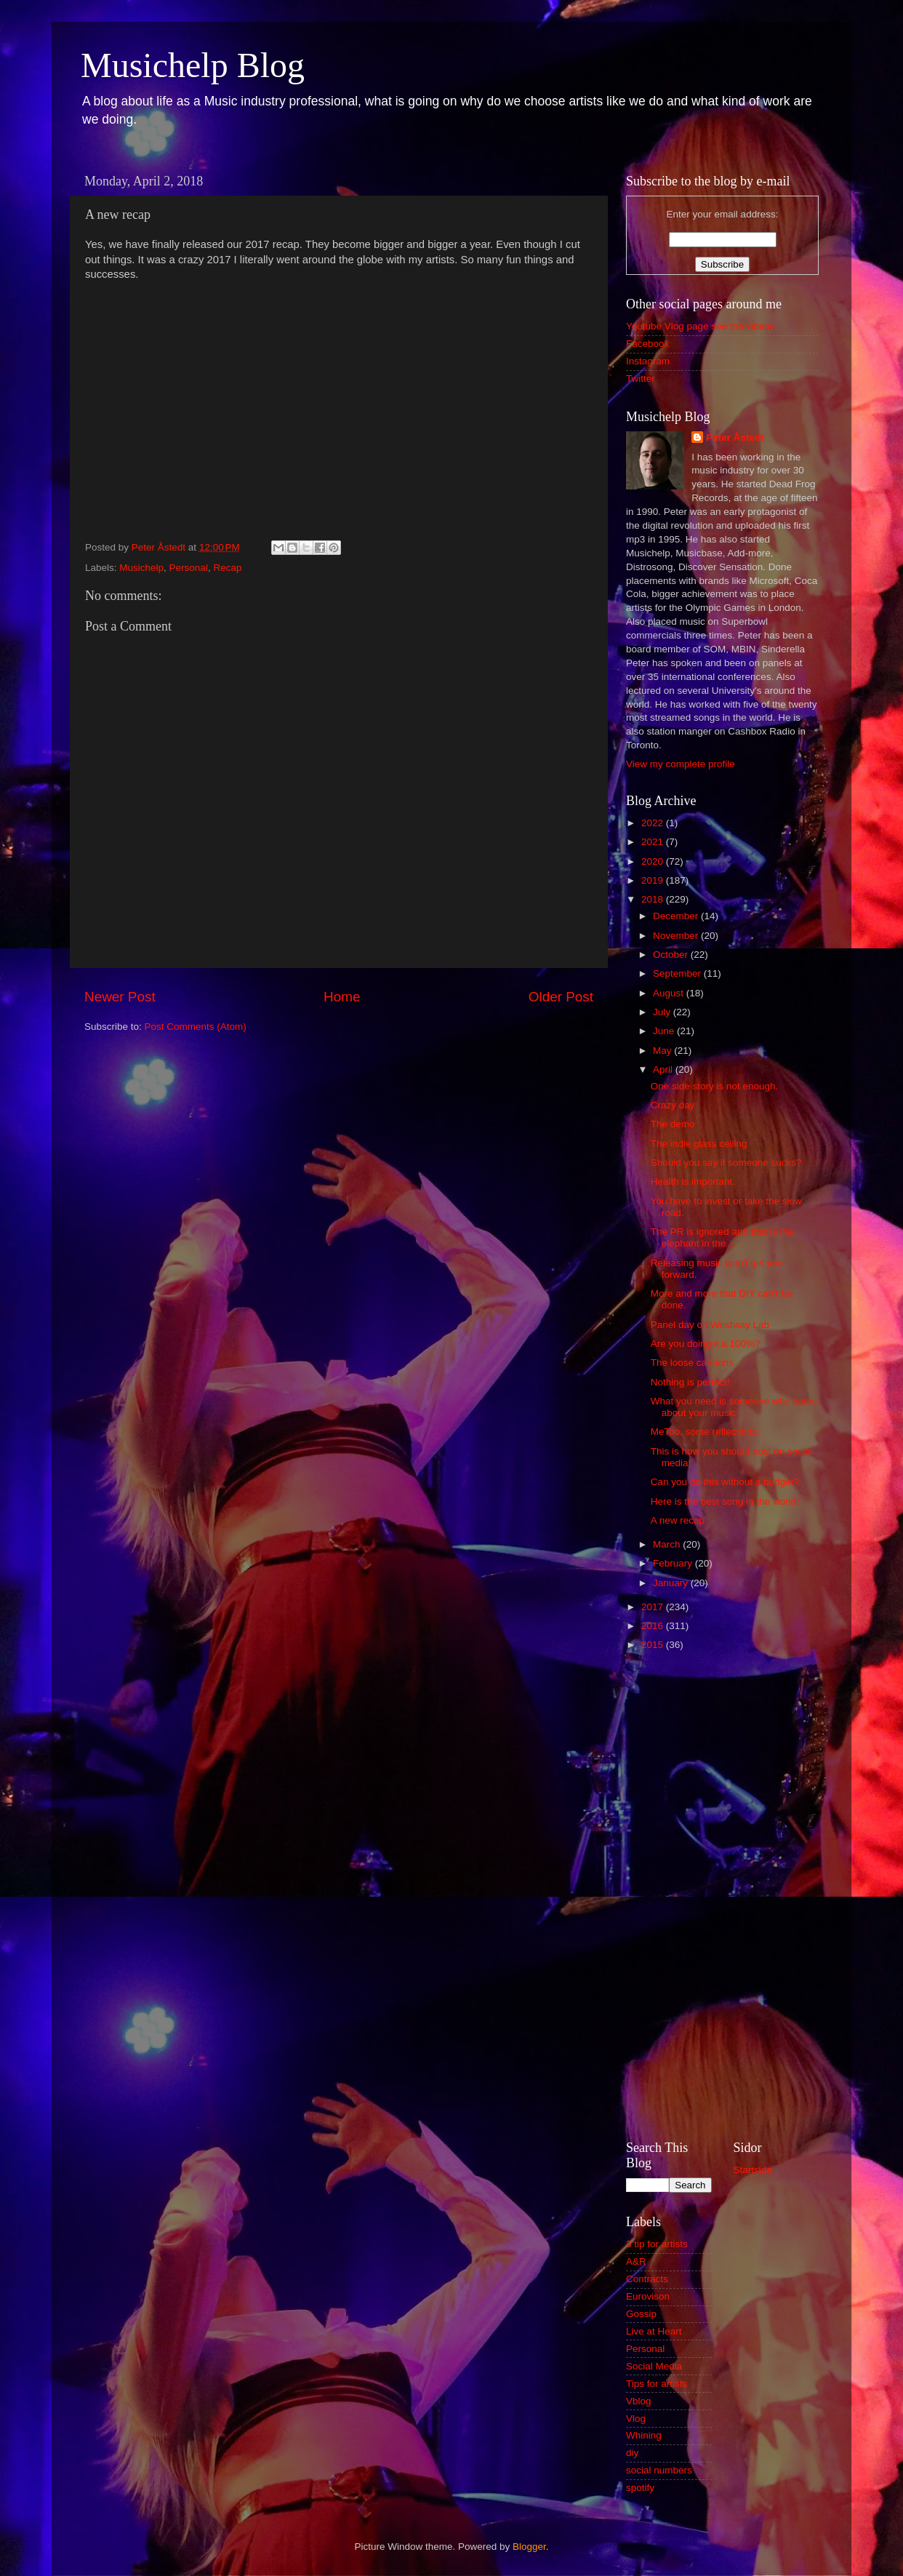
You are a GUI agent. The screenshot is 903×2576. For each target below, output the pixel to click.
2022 (653, 822)
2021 (653, 841)
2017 (653, 1606)
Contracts (647, 2278)
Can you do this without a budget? (725, 1481)
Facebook (647, 343)
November (677, 935)
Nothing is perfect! (690, 1382)
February (674, 1563)
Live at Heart (654, 2331)
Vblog (638, 2401)
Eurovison (648, 2296)
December (677, 916)
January (672, 1582)
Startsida (753, 2169)
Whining (644, 2435)
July (663, 1012)
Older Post (561, 996)
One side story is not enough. (715, 1086)
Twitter (640, 378)
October (672, 954)
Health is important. (693, 1181)
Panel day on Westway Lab (710, 1324)
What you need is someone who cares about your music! (734, 1407)
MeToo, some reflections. (705, 1431)
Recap (227, 567)
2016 (653, 1625)
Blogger (529, 2546)
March (668, 1544)
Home (342, 996)
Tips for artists (656, 2383)
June (665, 1030)
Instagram (648, 361)
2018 (653, 899)
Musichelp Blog (193, 65)
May (663, 1050)
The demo (673, 1124)
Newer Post (120, 996)
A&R (636, 2261)
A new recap (678, 1520)
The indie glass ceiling (699, 1143)
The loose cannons (692, 1362)
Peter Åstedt (735, 437)
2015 (653, 1644)
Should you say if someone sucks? (726, 1162)
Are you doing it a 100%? (705, 1343)
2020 (653, 861)
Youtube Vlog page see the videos (700, 326)
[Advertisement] (722, 1894)
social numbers (659, 2470)
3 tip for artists (657, 2244)
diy (632, 2452)
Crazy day (673, 1105)
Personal (188, 567)
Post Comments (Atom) (195, 1026)
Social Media (654, 2366)
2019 (653, 880)
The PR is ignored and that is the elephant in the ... (722, 1237)
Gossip (641, 2313)
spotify (640, 2487)
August (669, 993)
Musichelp (141, 567)
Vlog (636, 2418)
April (664, 1069)
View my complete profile (680, 764)
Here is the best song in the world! (725, 1501)
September (678, 973)
